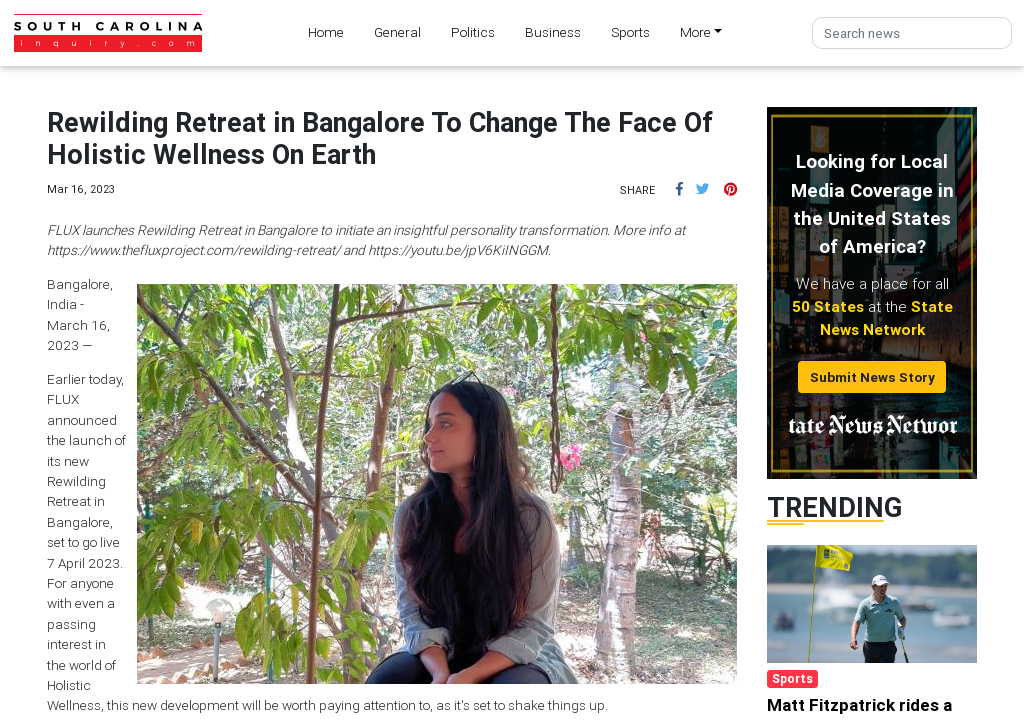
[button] (679, 189)
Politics (473, 32)
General (397, 32)
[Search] (911, 33)
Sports (630, 32)
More (695, 32)
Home (326, 32)
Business (553, 32)
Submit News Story (872, 377)
